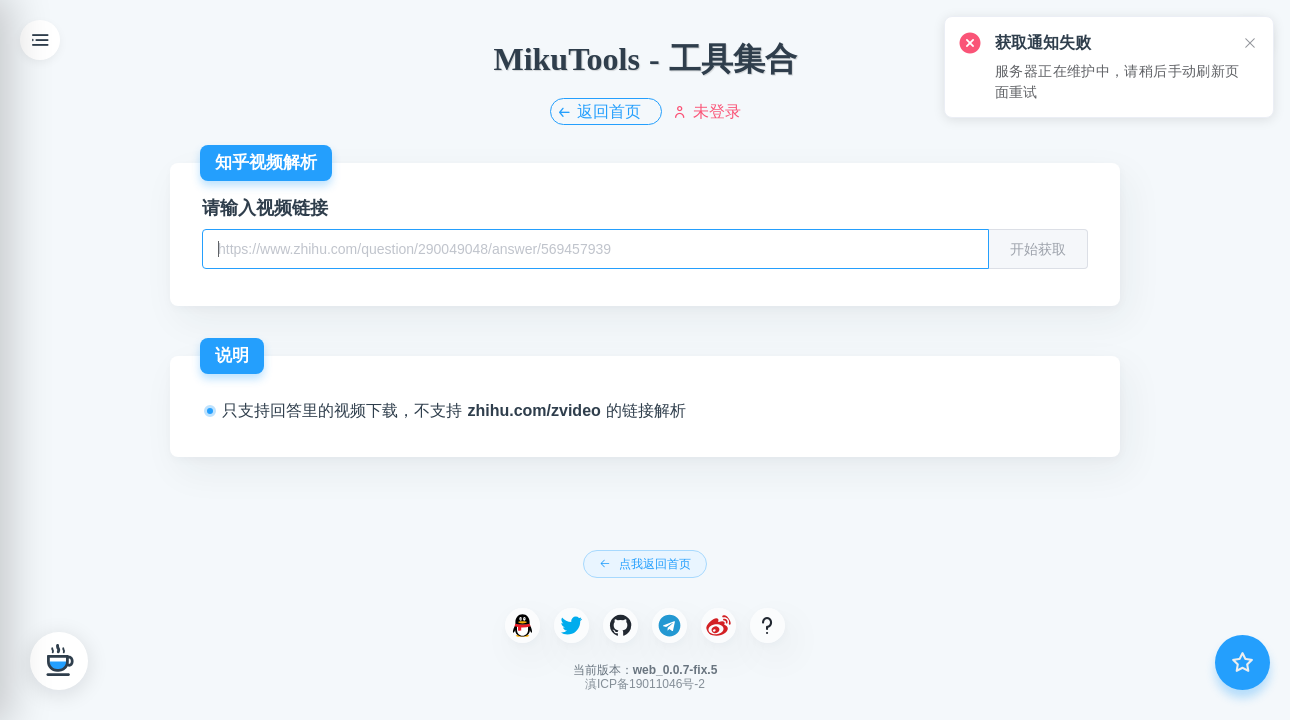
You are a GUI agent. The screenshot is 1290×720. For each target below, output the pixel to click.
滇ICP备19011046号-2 (645, 684)
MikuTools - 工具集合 (644, 59)
